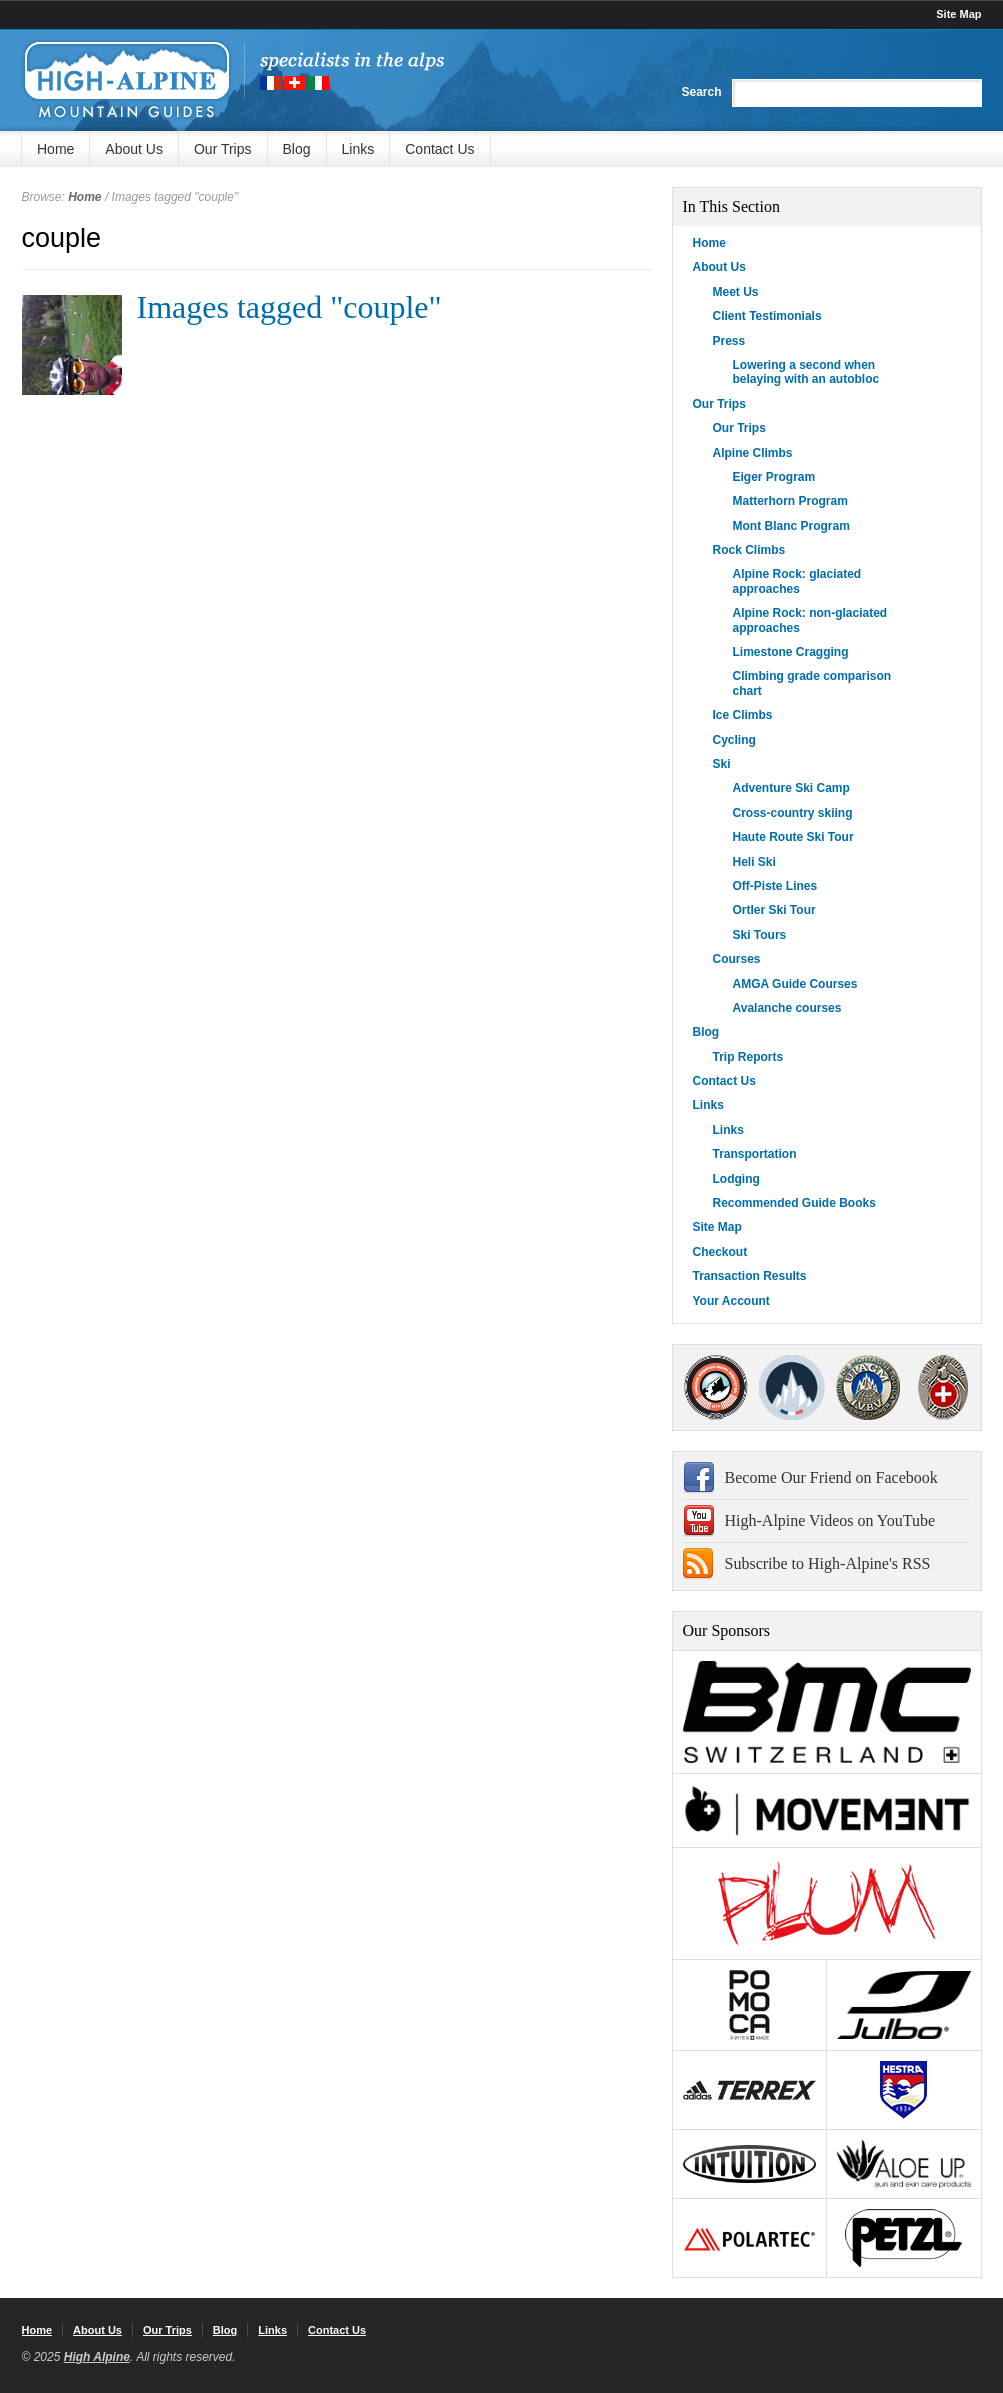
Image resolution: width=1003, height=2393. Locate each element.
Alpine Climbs (753, 453)
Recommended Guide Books (794, 1203)
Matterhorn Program (790, 501)
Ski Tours (760, 935)
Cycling (734, 740)
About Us (134, 149)
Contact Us (439, 149)
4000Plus (943, 1387)
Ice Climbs (743, 715)
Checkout (720, 1252)
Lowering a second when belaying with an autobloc (806, 372)
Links (358, 149)
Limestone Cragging (791, 652)
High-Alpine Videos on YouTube (830, 1520)
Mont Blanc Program (791, 526)
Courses (737, 959)
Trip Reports (748, 1057)
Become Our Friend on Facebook (831, 1477)
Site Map (958, 14)
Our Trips (223, 149)
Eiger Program (774, 477)
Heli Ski (754, 862)
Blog (297, 149)
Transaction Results (750, 1276)
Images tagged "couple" (289, 307)
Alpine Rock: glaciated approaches (797, 581)
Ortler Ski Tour (774, 910)
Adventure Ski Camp (791, 788)
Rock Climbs (749, 550)
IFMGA (868, 1387)
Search (701, 92)
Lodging (736, 1179)
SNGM (792, 1387)
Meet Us (736, 292)
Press (729, 341)
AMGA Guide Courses (795, 984)
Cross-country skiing (793, 813)
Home (55, 149)
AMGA (716, 1387)
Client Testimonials (767, 316)
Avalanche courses (787, 1008)
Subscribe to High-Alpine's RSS (828, 1563)
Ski (722, 764)
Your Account (731, 1301)
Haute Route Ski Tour (793, 837)
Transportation (755, 1154)
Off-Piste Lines (775, 886)
